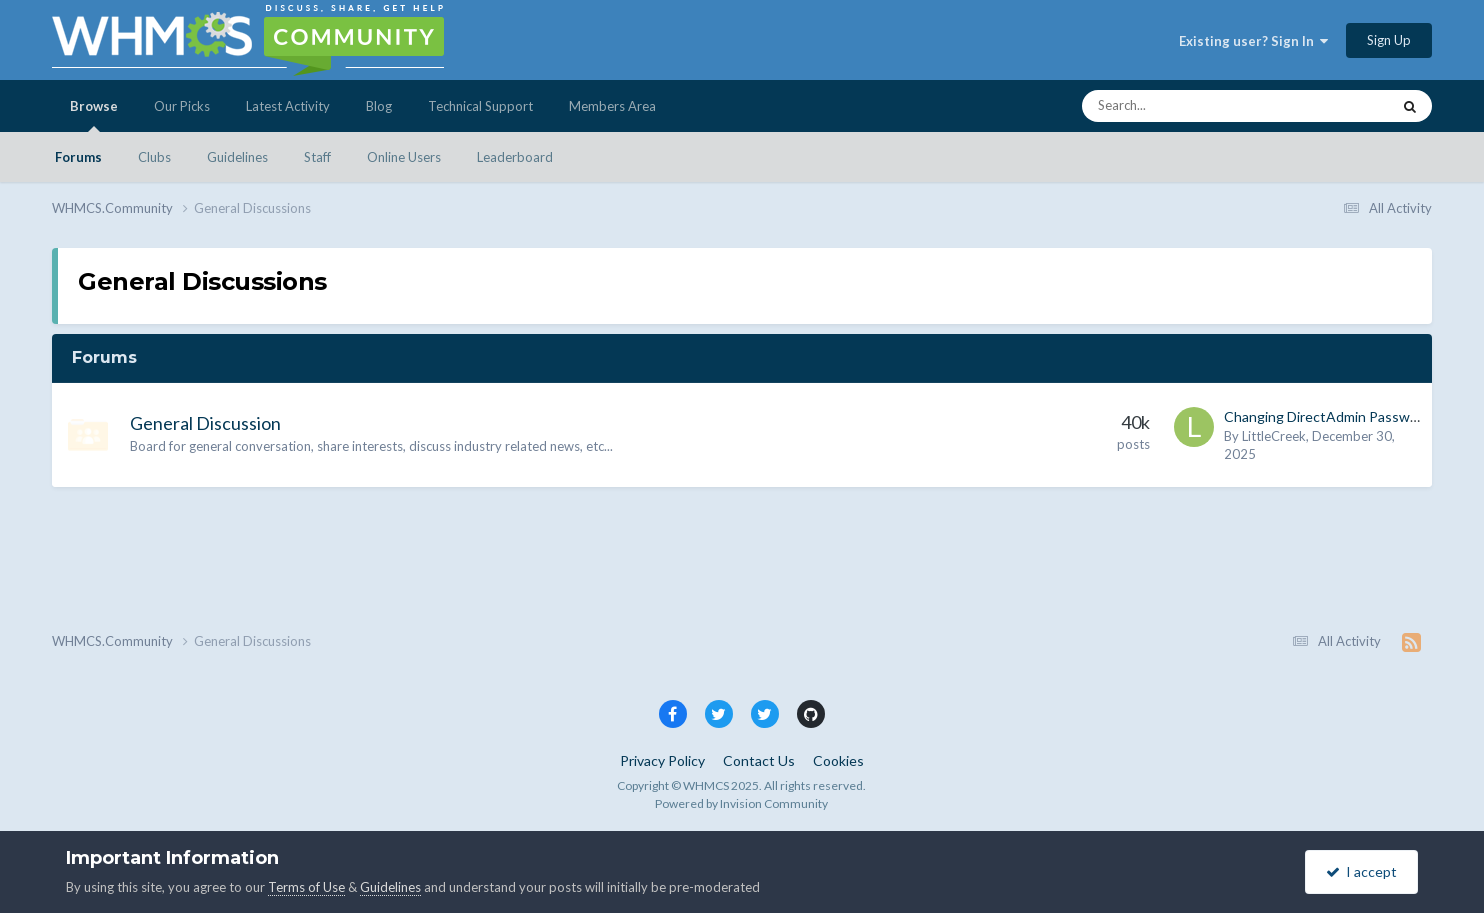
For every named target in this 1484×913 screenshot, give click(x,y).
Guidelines (237, 157)
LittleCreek (1274, 436)
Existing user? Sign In (1253, 41)
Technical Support (480, 106)
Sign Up (1389, 40)
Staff (317, 157)
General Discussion (205, 423)
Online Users (404, 157)
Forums (78, 157)
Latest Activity (288, 106)
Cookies (838, 760)
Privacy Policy (662, 760)
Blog (379, 106)
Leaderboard (515, 157)
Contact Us (759, 760)
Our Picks (182, 106)
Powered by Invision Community (741, 803)
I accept (1361, 871)
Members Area (612, 106)
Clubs (154, 157)
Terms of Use (306, 887)
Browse (94, 115)
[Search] (1184, 106)
